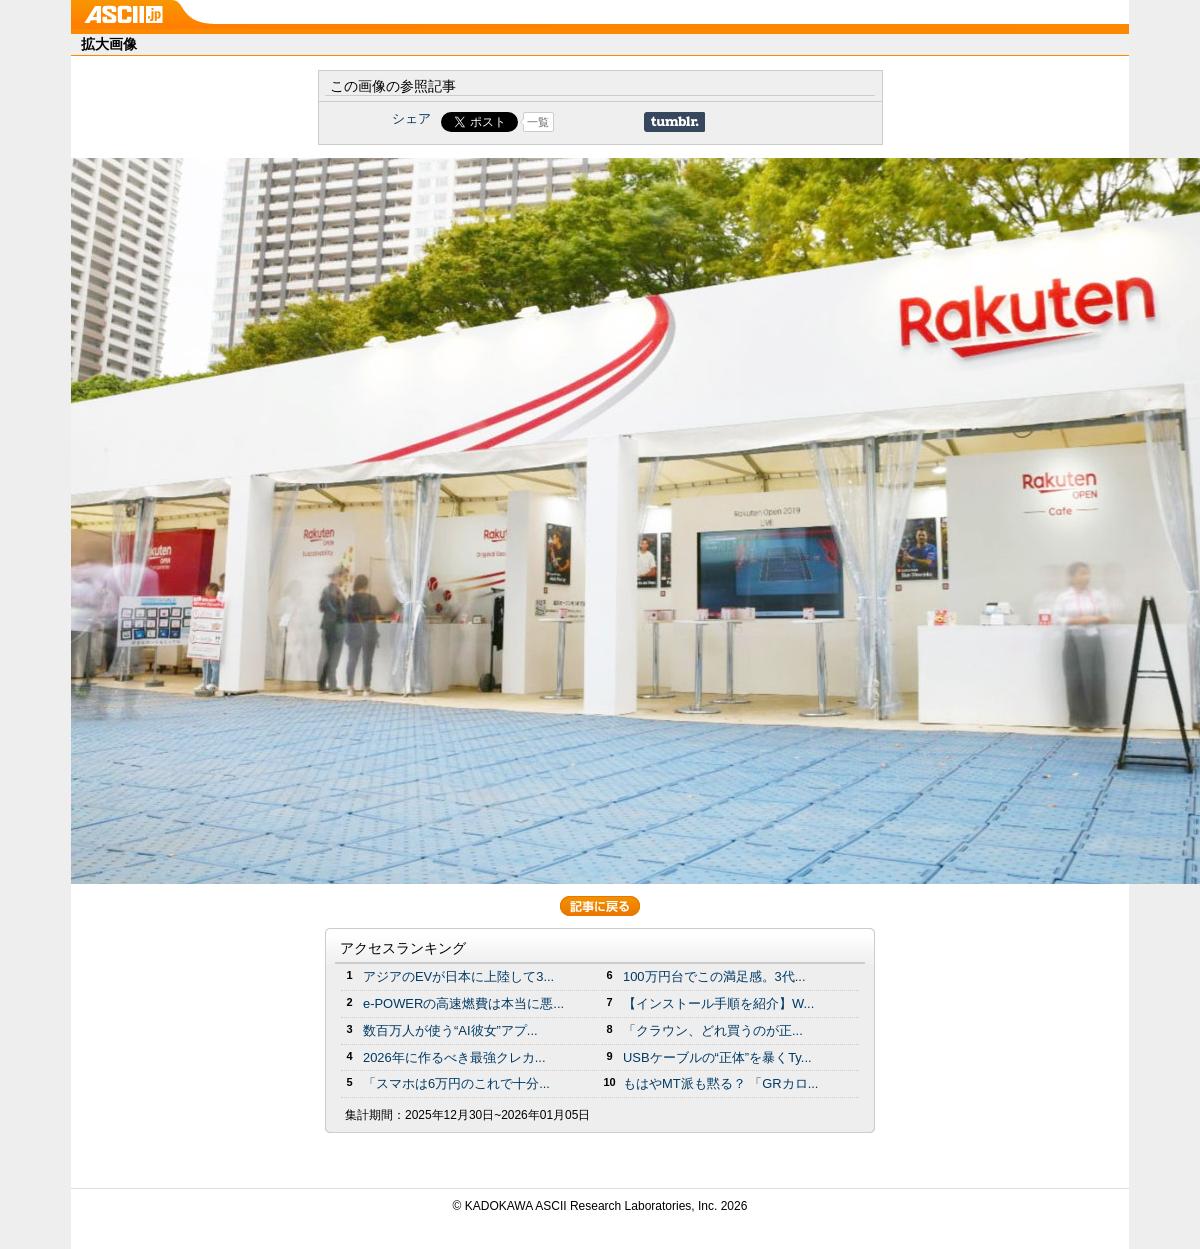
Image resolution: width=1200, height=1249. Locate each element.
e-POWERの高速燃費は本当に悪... (463, 1003)
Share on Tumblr (674, 122)
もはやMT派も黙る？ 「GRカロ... (720, 1083)
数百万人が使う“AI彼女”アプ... (450, 1030)
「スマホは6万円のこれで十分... (456, 1083)
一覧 (538, 122)
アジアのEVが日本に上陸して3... (458, 976)
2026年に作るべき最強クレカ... (454, 1057)
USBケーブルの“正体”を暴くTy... (717, 1057)
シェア (411, 118)
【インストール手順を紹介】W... (718, 1003)
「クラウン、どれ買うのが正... (713, 1030)
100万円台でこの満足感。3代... (714, 976)
